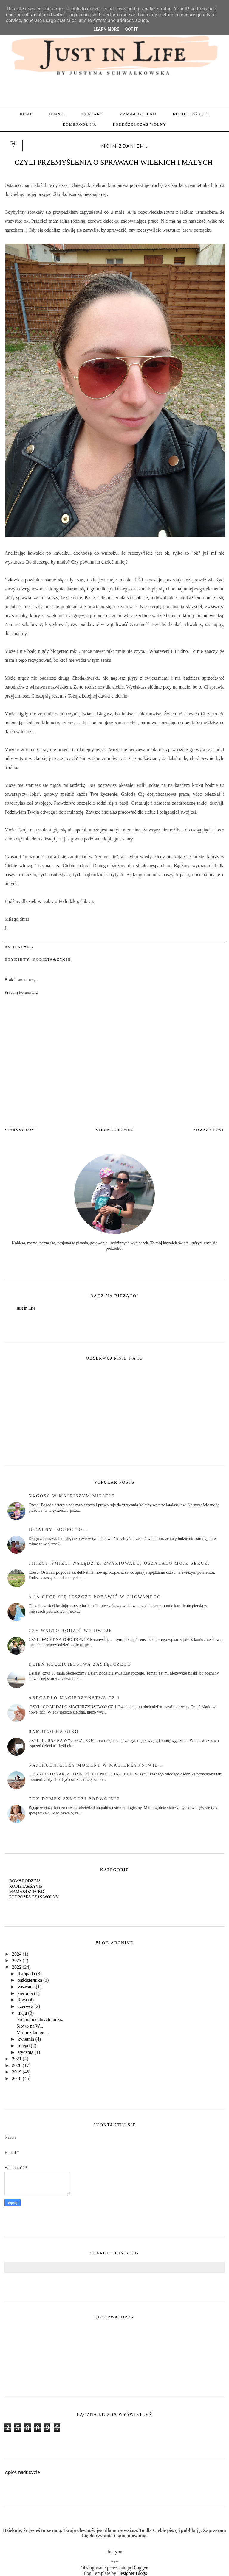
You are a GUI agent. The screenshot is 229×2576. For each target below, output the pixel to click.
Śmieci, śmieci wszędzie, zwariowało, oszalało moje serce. (119, 1563)
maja (22, 2012)
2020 (16, 2065)
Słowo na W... (29, 2026)
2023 (16, 1960)
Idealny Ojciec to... (58, 1529)
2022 (16, 1967)
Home (26, 114)
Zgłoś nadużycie (22, 2472)
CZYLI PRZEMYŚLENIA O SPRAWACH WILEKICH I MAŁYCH (114, 162)
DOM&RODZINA (79, 124)
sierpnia (25, 1993)
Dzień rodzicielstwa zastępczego (79, 1664)
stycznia (25, 2052)
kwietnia (26, 2039)
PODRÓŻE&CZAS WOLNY (139, 124)
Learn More (106, 29)
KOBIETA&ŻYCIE (191, 114)
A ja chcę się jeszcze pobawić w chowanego (94, 1597)
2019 (16, 2071)
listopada (26, 1973)
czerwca (25, 2006)
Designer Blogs (132, 2573)
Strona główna (115, 1130)
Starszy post (20, 1130)
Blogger (139, 2567)
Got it (131, 29)
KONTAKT (92, 114)
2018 (16, 2078)
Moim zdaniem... (32, 2032)
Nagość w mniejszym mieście (71, 1496)
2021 (16, 2058)
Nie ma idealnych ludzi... (40, 2019)
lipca (22, 1999)
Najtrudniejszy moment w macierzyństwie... (96, 1765)
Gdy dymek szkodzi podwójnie (74, 1799)
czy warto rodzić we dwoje (70, 1630)
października (30, 1980)
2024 (16, 1953)
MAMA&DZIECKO (138, 114)
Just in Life (25, 1308)
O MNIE (57, 114)
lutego (24, 2045)
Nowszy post (208, 1130)
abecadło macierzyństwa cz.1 (74, 1698)
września (26, 1986)
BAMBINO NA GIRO (53, 1731)
